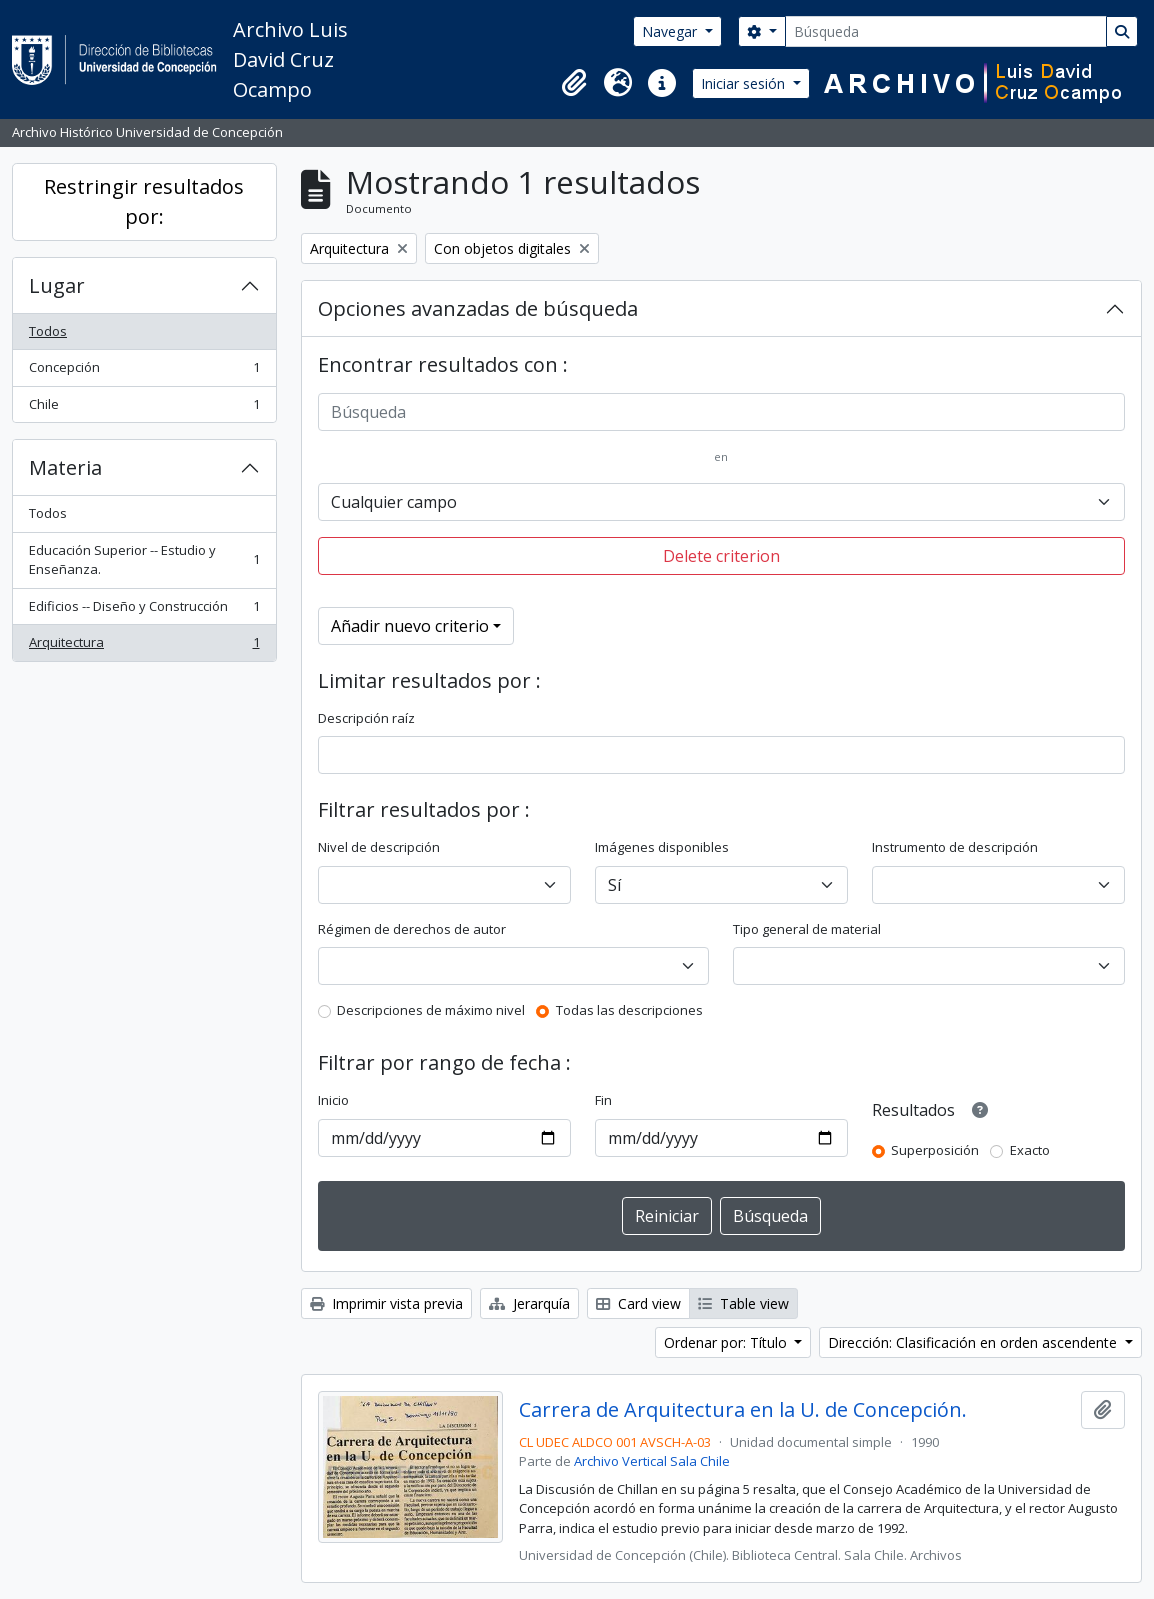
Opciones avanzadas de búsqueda (478, 308)
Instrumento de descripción (955, 847)
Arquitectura (144, 646)
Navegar (671, 31)
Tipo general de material (807, 929)
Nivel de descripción (379, 847)
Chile (144, 408)
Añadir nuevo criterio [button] (410, 626)
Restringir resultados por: (144, 201)
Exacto (1030, 1150)
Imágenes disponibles (662, 847)
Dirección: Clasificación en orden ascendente (974, 1342)
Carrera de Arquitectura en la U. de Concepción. (743, 1410)
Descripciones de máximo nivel (431, 1010)
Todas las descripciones (629, 1010)
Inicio (333, 1100)
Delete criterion (721, 556)
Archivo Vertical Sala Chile (652, 1461)
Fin (603, 1100)
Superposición (935, 1150)
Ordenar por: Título (727, 1342)
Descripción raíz (366, 718)
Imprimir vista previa (386, 1303)
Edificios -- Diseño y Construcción (144, 610)
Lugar (57, 285)
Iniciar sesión (745, 83)
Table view (743, 1303)
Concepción (144, 371)
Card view (638, 1303)
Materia (65, 467)
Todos (48, 331)
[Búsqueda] (946, 31)
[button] (574, 83)
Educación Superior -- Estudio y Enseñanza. (144, 560)
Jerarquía (529, 1303)
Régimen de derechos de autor (412, 929)
